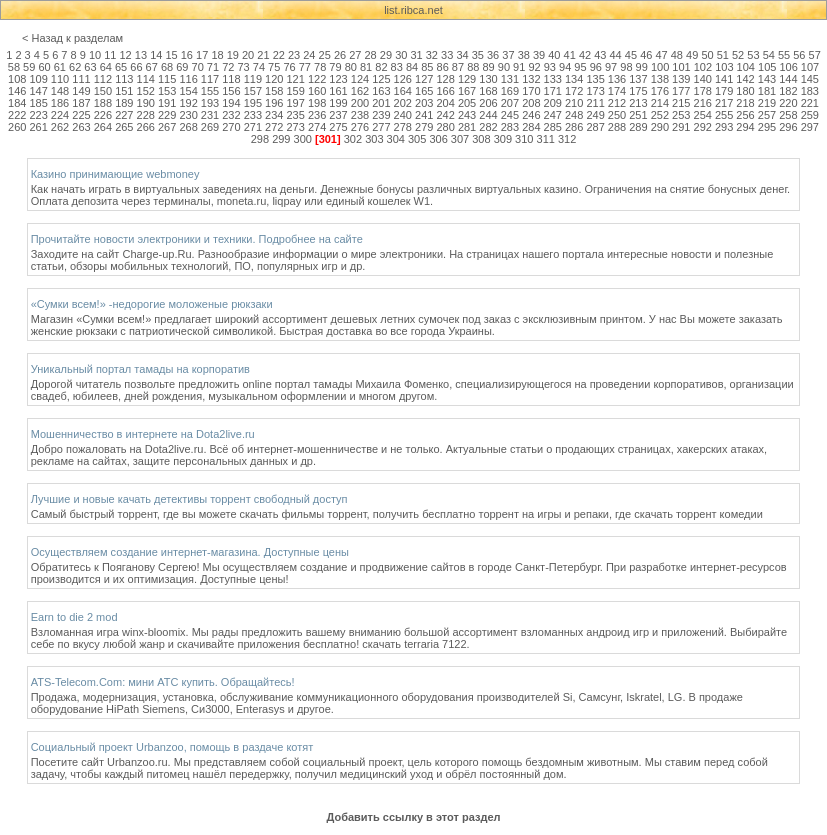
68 (167, 67)
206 (488, 103)
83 (397, 67)
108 (17, 79)
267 (167, 127)
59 (29, 67)
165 (424, 91)
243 (467, 115)
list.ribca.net (413, 10)
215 (681, 103)
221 (810, 103)
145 (810, 79)
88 (473, 67)
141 (724, 79)
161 (338, 91)
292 (703, 127)
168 (488, 91)
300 (303, 139)
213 (638, 103)
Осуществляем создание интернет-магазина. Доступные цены (190, 552)
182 (788, 91)
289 (638, 127)
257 (767, 115)
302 (353, 139)
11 (110, 55)
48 (677, 55)
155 (210, 91)
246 (531, 115)
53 (753, 55)
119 (253, 79)
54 (769, 55)
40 (554, 55)
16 (187, 55)
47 (661, 55)
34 (462, 55)
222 (17, 115)
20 (248, 55)
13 (141, 55)
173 (595, 91)
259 (810, 115)
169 (510, 91)
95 (580, 67)
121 (296, 79)
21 (263, 55)
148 (60, 91)
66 (136, 67)
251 (638, 115)
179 (724, 91)
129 (467, 79)
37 (508, 55)
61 (60, 67)
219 (767, 103)
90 (504, 67)
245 (510, 115)
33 (447, 55)
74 (259, 67)
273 (296, 127)
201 (381, 103)
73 (243, 67)
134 (574, 79)
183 (810, 91)
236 (317, 115)
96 (596, 67)
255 (724, 115)
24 (309, 55)
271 (253, 127)
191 (167, 103)
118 (231, 79)
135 (595, 79)
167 (467, 91)
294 (745, 127)
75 (274, 67)
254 (703, 115)
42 (585, 55)
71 (213, 67)
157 (253, 91)
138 (660, 79)
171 (553, 91)
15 (171, 55)
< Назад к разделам (72, 38)
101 (681, 67)
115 (167, 79)
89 (488, 67)
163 (381, 91)
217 (724, 103)
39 (539, 55)
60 (44, 67)
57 (815, 55)
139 (681, 79)
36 (493, 55)
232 (231, 115)
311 (546, 139)
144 (788, 79)
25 (325, 55)
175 (638, 91)
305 (417, 139)
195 (253, 103)
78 (320, 67)
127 (424, 79)
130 (488, 79)
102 (703, 67)
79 (335, 67)
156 (231, 91)
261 (38, 127)
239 (381, 115)
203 (424, 103)
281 (467, 127)
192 (188, 103)
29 (386, 55)
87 (458, 67)
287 (595, 127)
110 (60, 79)
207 (510, 103)
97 (611, 67)
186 (60, 103)
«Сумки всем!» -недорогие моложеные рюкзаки (152, 304)
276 (360, 127)
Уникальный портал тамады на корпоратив (140, 369)
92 (534, 67)
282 (488, 127)
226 (103, 115)
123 (338, 79)
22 (279, 55)
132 (531, 79)
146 (17, 91)
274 (317, 127)
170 (531, 91)
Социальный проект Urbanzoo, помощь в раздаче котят (172, 747)
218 (745, 103)
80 (351, 67)
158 (274, 91)
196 (274, 103)
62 (75, 67)
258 (788, 115)
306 (438, 139)
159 (296, 91)
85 (427, 67)
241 (424, 115)
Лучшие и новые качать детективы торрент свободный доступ (189, 499)
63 (90, 67)
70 (198, 67)
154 (188, 91)
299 (281, 139)
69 (182, 67)
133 (553, 79)
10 (95, 55)
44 (616, 55)
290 (660, 127)
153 (167, 91)
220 (788, 103)
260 (17, 127)
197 (296, 103)
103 (724, 67)
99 (642, 67)
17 (202, 55)
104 (746, 67)
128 (445, 79)
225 (81, 115)
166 (445, 91)
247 (553, 115)
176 (660, 91)
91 (519, 67)
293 (724, 127)
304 (396, 139)
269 (210, 127)
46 (646, 55)
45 (631, 55)
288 (617, 127)
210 (574, 103)
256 (745, 115)
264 (103, 127)
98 (626, 67)
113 (124, 79)
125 (381, 79)
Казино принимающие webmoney (115, 174)
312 (567, 139)
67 (152, 67)
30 (401, 55)
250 (617, 115)
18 (217, 55)
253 (681, 115)
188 (103, 103)
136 (617, 79)
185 (38, 103)
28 (371, 55)
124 (360, 79)
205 (467, 103)
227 (124, 115)
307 (460, 139)
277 (381, 127)
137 (638, 79)
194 (231, 103)
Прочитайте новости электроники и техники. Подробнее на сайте (197, 239)
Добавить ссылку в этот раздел (413, 817)
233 (253, 115)
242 (445, 115)
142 (745, 79)
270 (231, 127)
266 (146, 127)
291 (681, 127)
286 (574, 127)
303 (374, 139)
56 (799, 55)
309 (503, 139)
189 (124, 103)
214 (660, 103)
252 (660, 115)
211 (595, 103)
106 (788, 67)
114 (146, 79)
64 (106, 67)
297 (810, 127)
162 (360, 91)
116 (188, 79)
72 (228, 67)
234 (274, 115)
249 (595, 115)
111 (81, 79)
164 (403, 91)
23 (294, 55)
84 (412, 67)
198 (317, 103)
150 (103, 91)
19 (233, 55)
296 (788, 127)
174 (617, 91)
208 (531, 103)
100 (660, 67)
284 (531, 127)
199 (338, 103)
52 (738, 55)
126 (403, 79)
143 (767, 79)
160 (317, 91)
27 (355, 55)
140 (703, 79)
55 (784, 55)
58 (14, 67)
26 (340, 55)
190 (146, 103)
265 (124, 127)
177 (681, 91)
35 (478, 55)
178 (703, 91)
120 (274, 79)
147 (38, 91)
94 (565, 67)
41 (570, 55)
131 (510, 79)
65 (121, 67)
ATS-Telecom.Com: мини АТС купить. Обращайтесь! (163, 682)
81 (366, 67)
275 (338, 127)
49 (692, 55)
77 (305, 67)
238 (360, 115)
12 (126, 55)
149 (81, 91)
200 (360, 103)
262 (60, 127)
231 (210, 115)
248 (574, 115)
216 (703, 103)
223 (38, 115)
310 (524, 139)
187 (81, 103)
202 (403, 103)
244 (488, 115)
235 (296, 115)
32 (432, 55)
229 (167, 115)
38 (524, 55)
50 (707, 55)
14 (156, 55)
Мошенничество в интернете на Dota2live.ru (143, 434)
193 (210, 103)
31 (416, 55)
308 (481, 139)
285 (553, 127)
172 (574, 91)
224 (60, 115)
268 (188, 127)
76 (289, 67)
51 (723, 55)
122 (317, 79)
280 (445, 127)
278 (403, 127)
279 (424, 127)
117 (210, 79)
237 (338, 115)
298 (260, 139)
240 (403, 115)
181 (767, 91)
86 (443, 67)
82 (381, 67)
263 (81, 127)
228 (146, 115)
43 (600, 55)
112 (103, 79)
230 (188, 115)
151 (124, 91)
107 (810, 67)
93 (550, 67)
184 (17, 103)
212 (617, 103)
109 (38, 79)
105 (767, 67)
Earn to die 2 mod (74, 617)
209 (553, 103)
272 (274, 127)
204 (445, 103)
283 (510, 127)
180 (745, 91)
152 (146, 91)
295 (767, 127)
